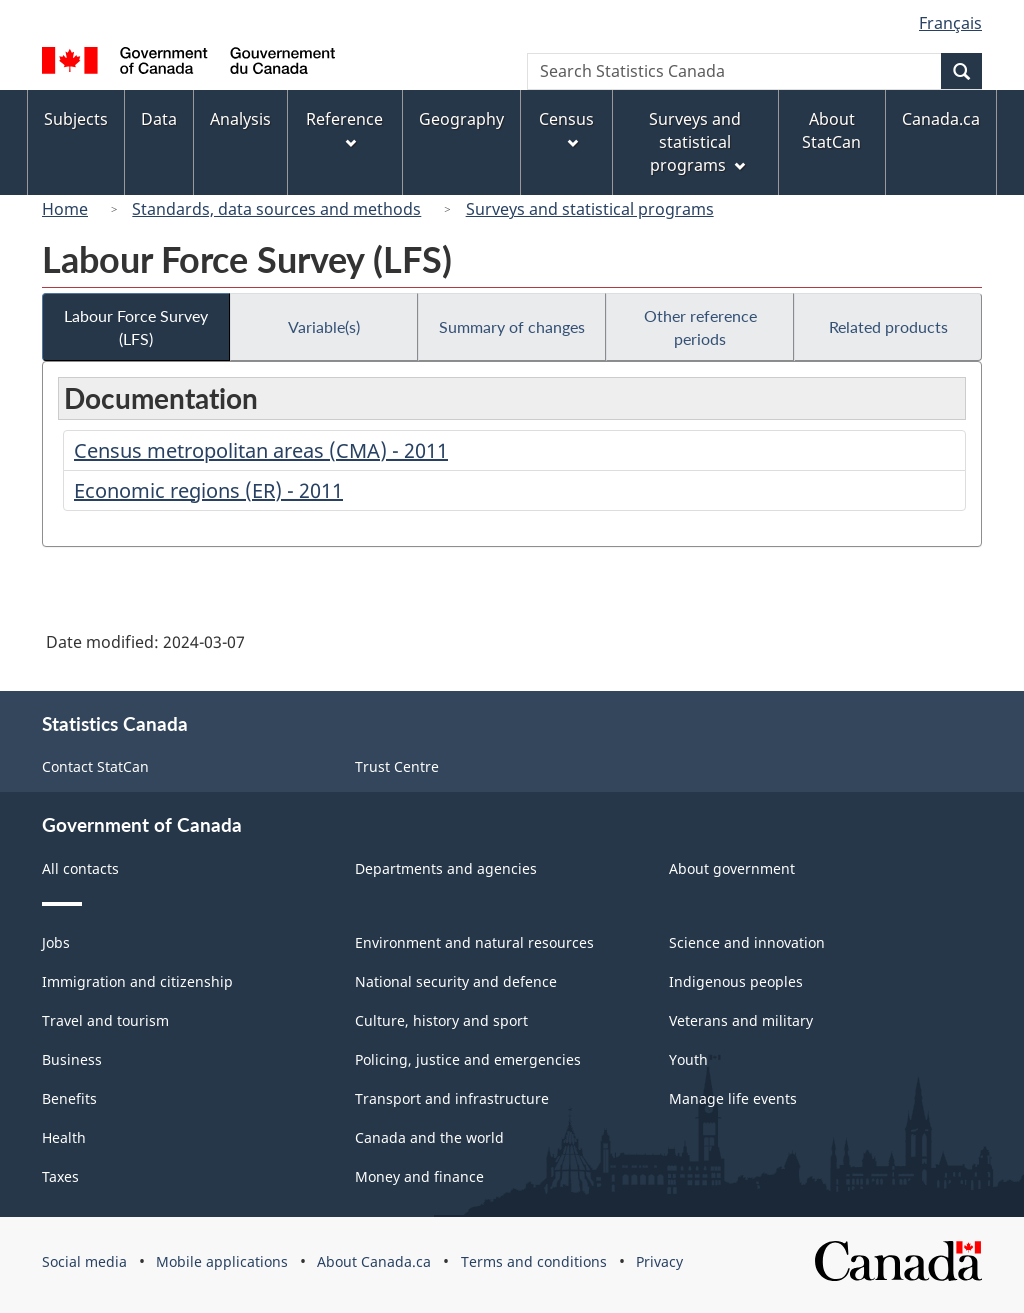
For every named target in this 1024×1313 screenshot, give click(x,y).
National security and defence (456, 981)
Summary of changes (512, 326)
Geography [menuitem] (461, 119)
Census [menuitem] (566, 128)
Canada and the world (429, 1137)
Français (950, 23)
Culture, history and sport (441, 1020)
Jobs (56, 942)
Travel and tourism (105, 1020)
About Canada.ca (374, 1261)
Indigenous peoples (736, 981)
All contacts (80, 868)
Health (64, 1137)
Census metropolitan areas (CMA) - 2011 (261, 450)
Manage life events (733, 1098)
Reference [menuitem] (344, 128)
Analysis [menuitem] (240, 119)
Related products (888, 326)
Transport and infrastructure (452, 1098)
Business (72, 1059)
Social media (84, 1261)
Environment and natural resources (474, 942)
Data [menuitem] (159, 119)
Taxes (60, 1176)
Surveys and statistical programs (590, 209)
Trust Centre (397, 766)
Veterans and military (741, 1020)
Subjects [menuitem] (76, 119)
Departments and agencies (446, 868)
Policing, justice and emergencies (468, 1059)
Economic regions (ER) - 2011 (208, 490)
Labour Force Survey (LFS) (136, 327)
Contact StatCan (95, 766)
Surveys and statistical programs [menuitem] (696, 142)
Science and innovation (747, 942)
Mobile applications (222, 1261)
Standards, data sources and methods (276, 209)
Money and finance (419, 1176)
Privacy (659, 1261)
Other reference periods (700, 327)
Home (65, 209)
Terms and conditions (534, 1261)
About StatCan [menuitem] (831, 130)
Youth (688, 1059)
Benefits (69, 1098)
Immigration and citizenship (137, 981)
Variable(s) (324, 326)
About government (732, 868)
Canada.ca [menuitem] (941, 119)
